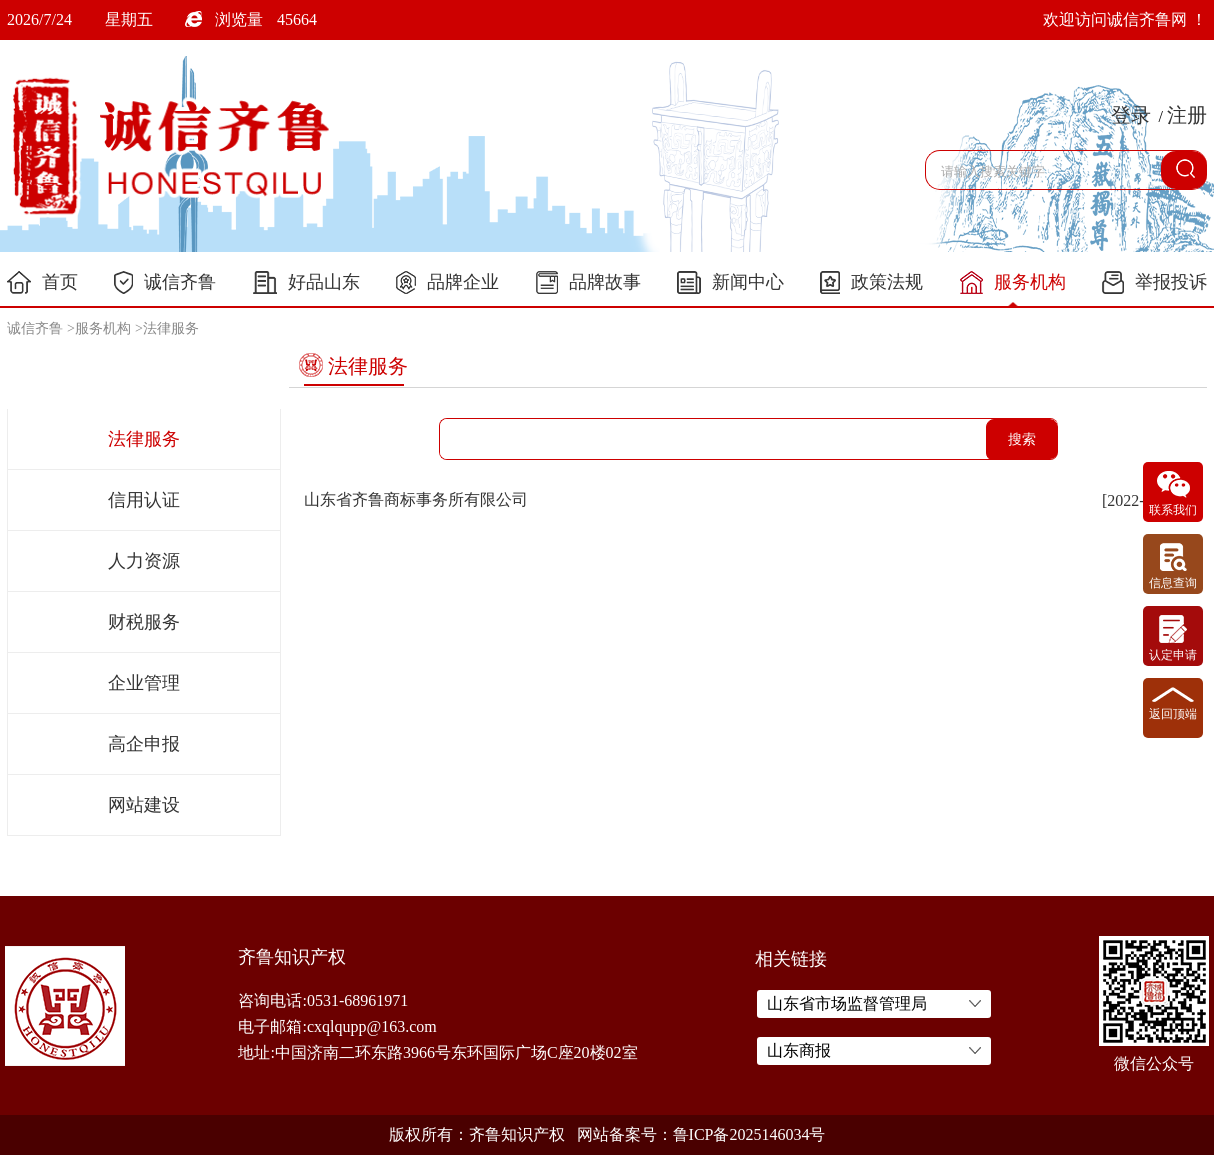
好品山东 (306, 282)
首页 (42, 282)
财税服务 (144, 622)
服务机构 (1013, 283)
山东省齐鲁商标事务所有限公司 (416, 499)
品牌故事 (588, 282)
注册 (1187, 115)
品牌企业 (447, 282)
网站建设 (144, 805)
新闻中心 (730, 282)
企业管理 (144, 683)
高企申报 (144, 744)
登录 (1131, 115)
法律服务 (171, 328)
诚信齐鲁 (165, 282)
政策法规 (871, 282)
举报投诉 (1154, 282)
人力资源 (144, 561)
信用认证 (144, 500)
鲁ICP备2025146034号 (749, 1134)
